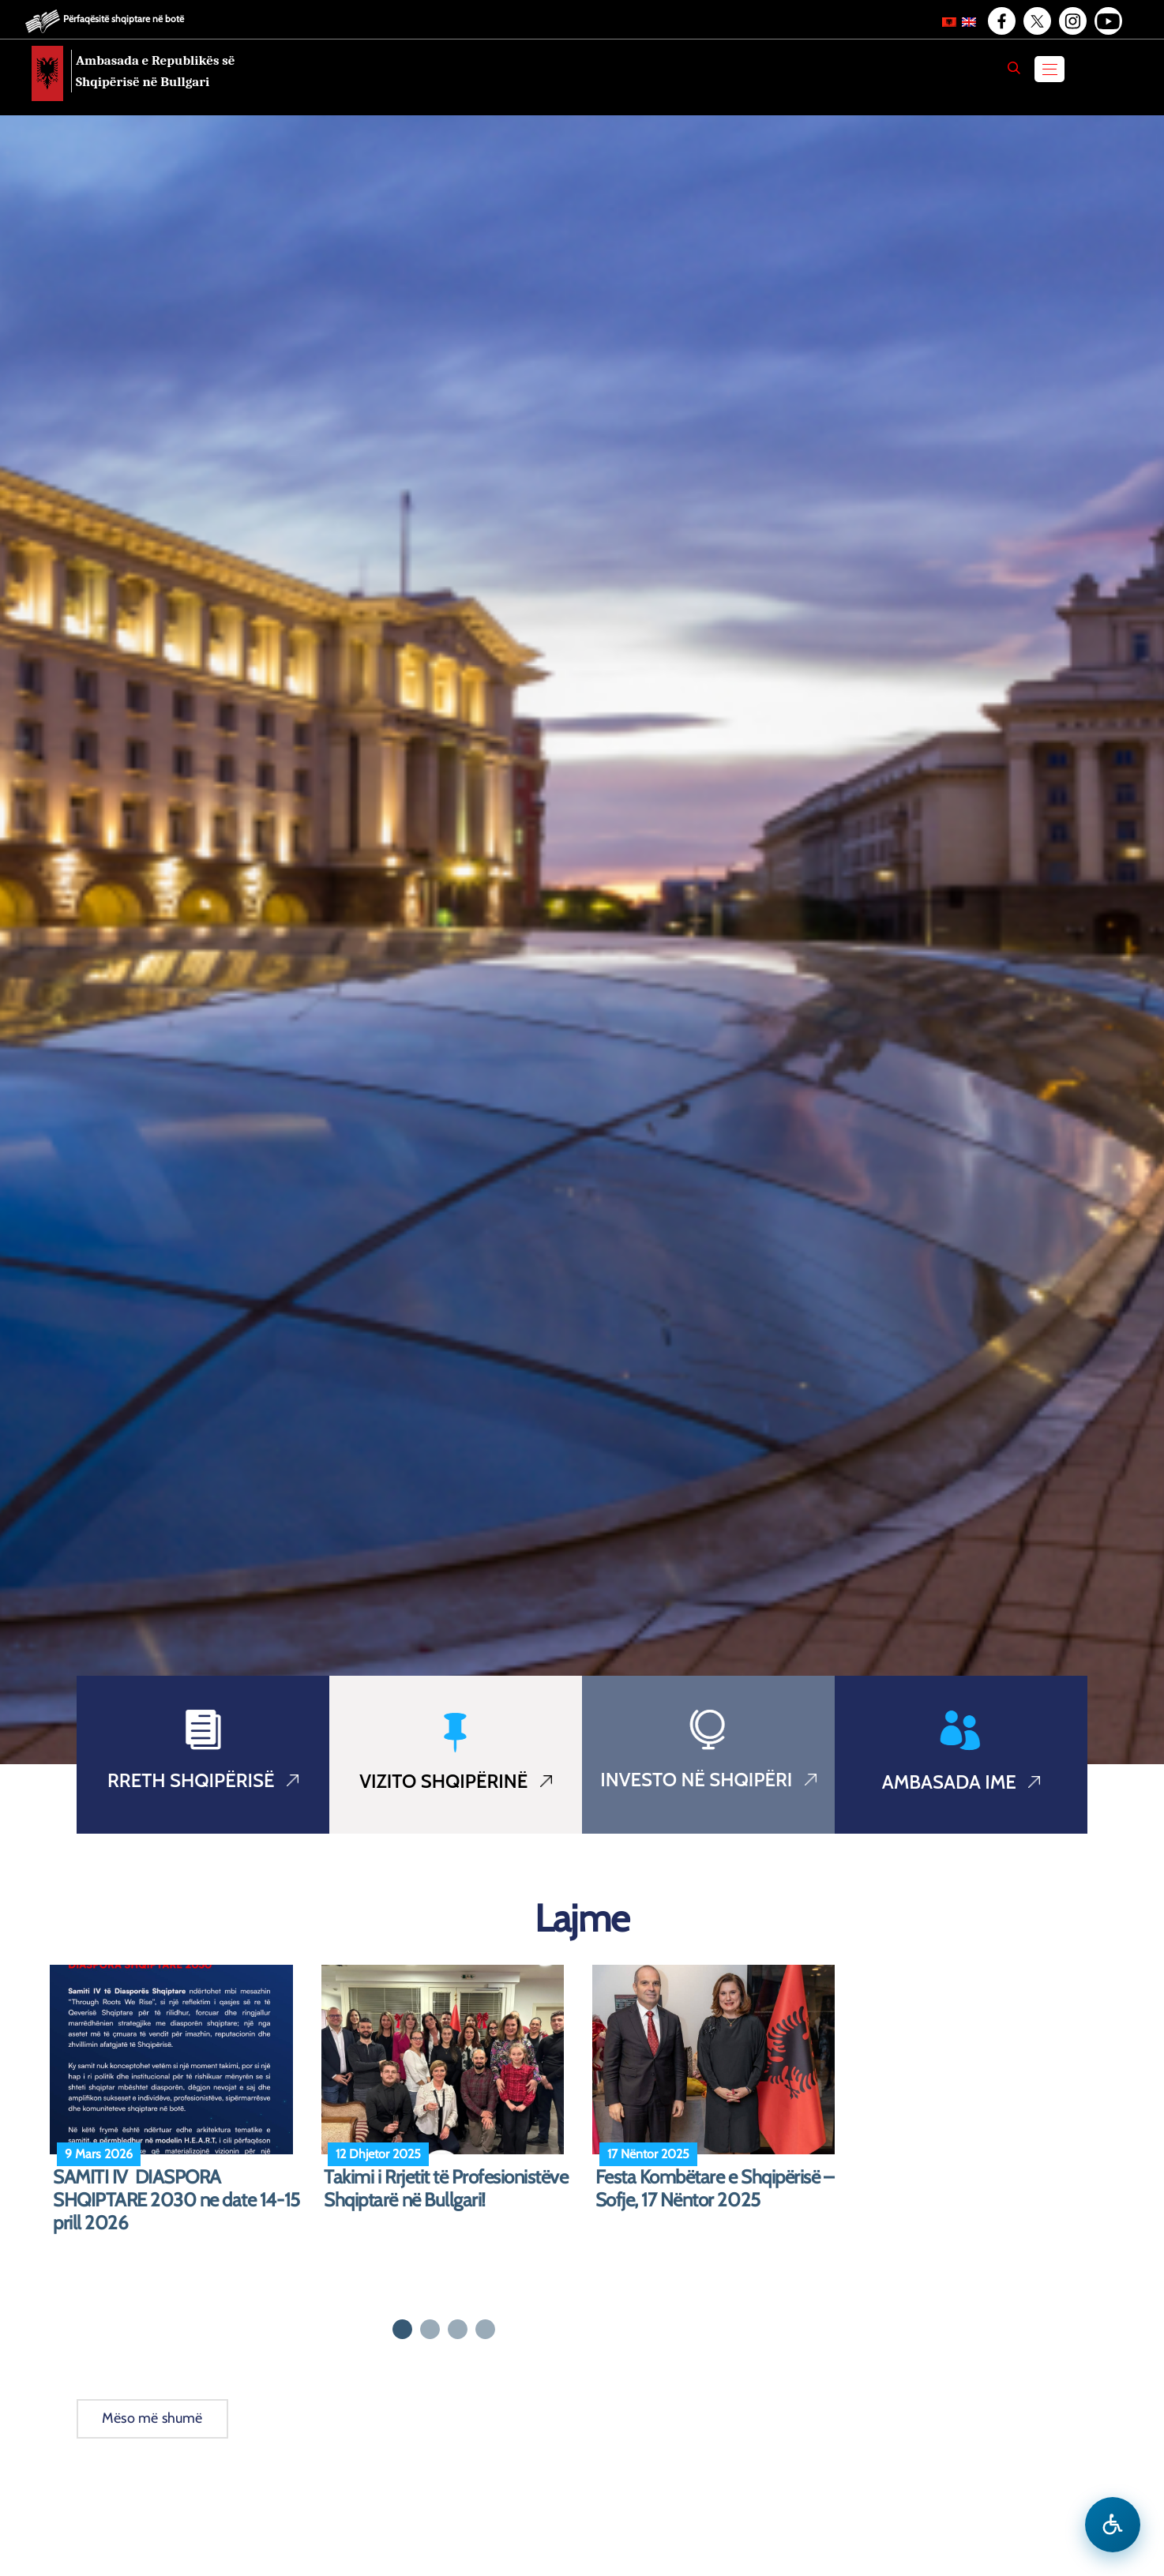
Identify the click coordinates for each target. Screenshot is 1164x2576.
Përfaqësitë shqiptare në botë (123, 18)
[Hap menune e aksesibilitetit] (1112, 2524)
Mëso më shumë (152, 2418)
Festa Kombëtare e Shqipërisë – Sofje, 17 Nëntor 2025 (714, 2188)
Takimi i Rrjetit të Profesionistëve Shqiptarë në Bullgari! (446, 2188)
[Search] (1014, 68)
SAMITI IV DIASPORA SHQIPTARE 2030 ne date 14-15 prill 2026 (176, 2200)
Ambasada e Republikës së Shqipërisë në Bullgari (155, 71)
